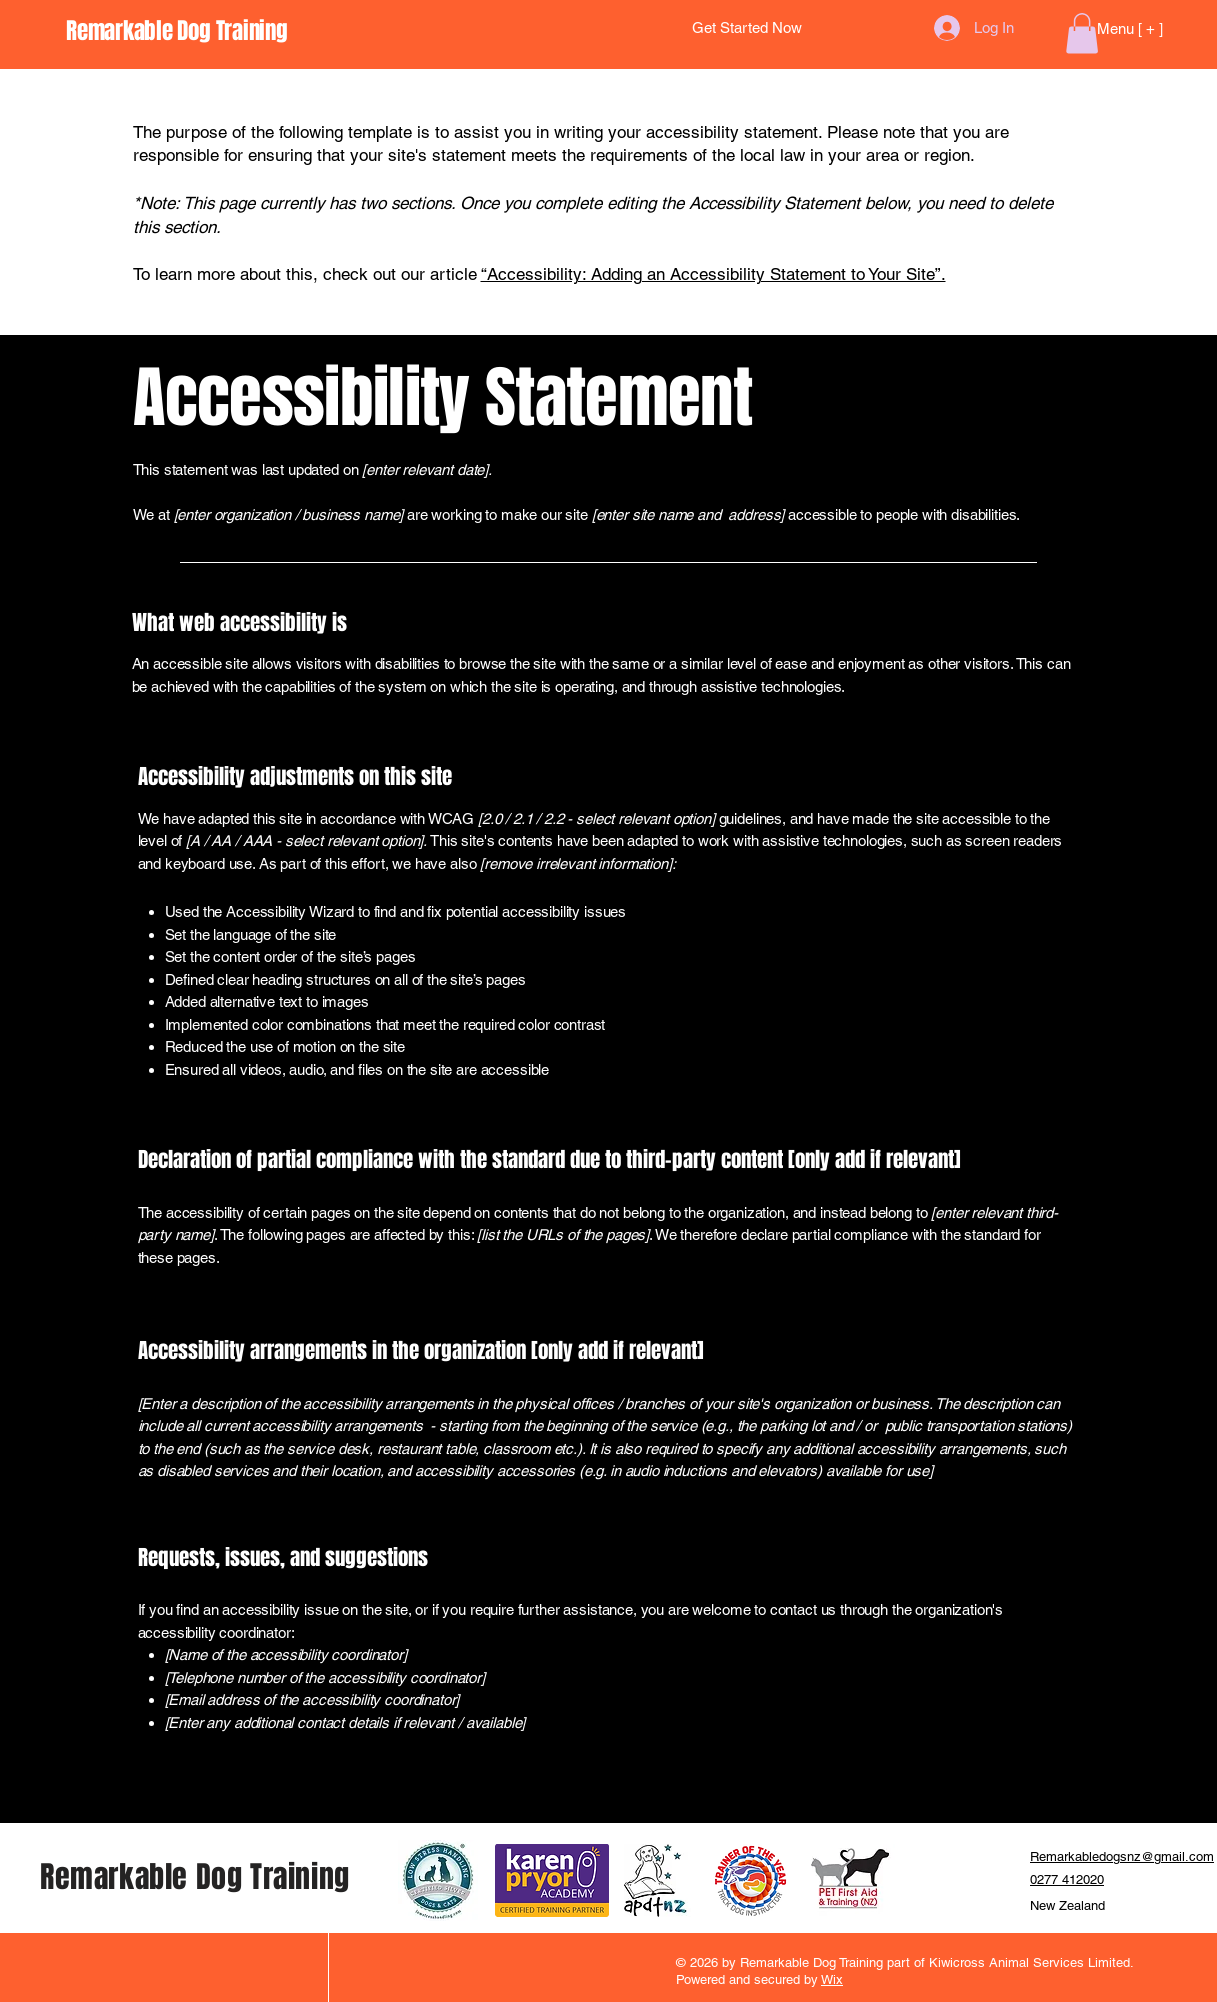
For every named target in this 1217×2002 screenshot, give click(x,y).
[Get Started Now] (747, 28)
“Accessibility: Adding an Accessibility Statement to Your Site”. (713, 274)
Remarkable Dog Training (195, 1877)
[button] (1082, 33)
